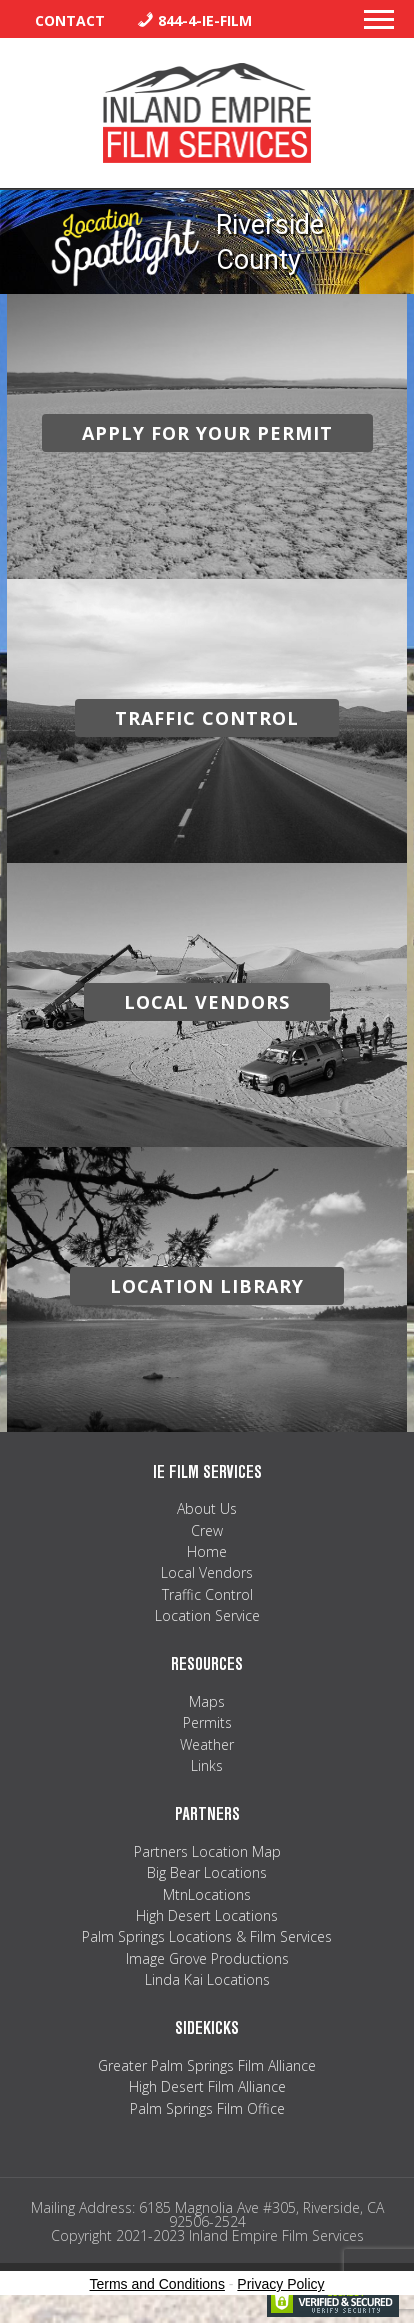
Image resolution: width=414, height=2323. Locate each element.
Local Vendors (207, 1572)
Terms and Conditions (157, 2284)
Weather (207, 1744)
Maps (207, 1701)
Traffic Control (207, 1594)
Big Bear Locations (207, 1872)
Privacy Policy (280, 2284)
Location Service (207, 1615)
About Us (207, 1508)
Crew (207, 1530)
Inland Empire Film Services (207, 113)
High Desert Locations (207, 1915)
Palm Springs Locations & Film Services (207, 1936)
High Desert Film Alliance (207, 2086)
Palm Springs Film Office (207, 2108)
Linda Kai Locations (207, 1979)
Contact (70, 20)
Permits (207, 1722)
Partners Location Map (207, 1851)
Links (207, 1765)
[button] (379, 25)
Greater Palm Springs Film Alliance (207, 2065)
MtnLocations (207, 1894)
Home (207, 1551)
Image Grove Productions (207, 1958)
